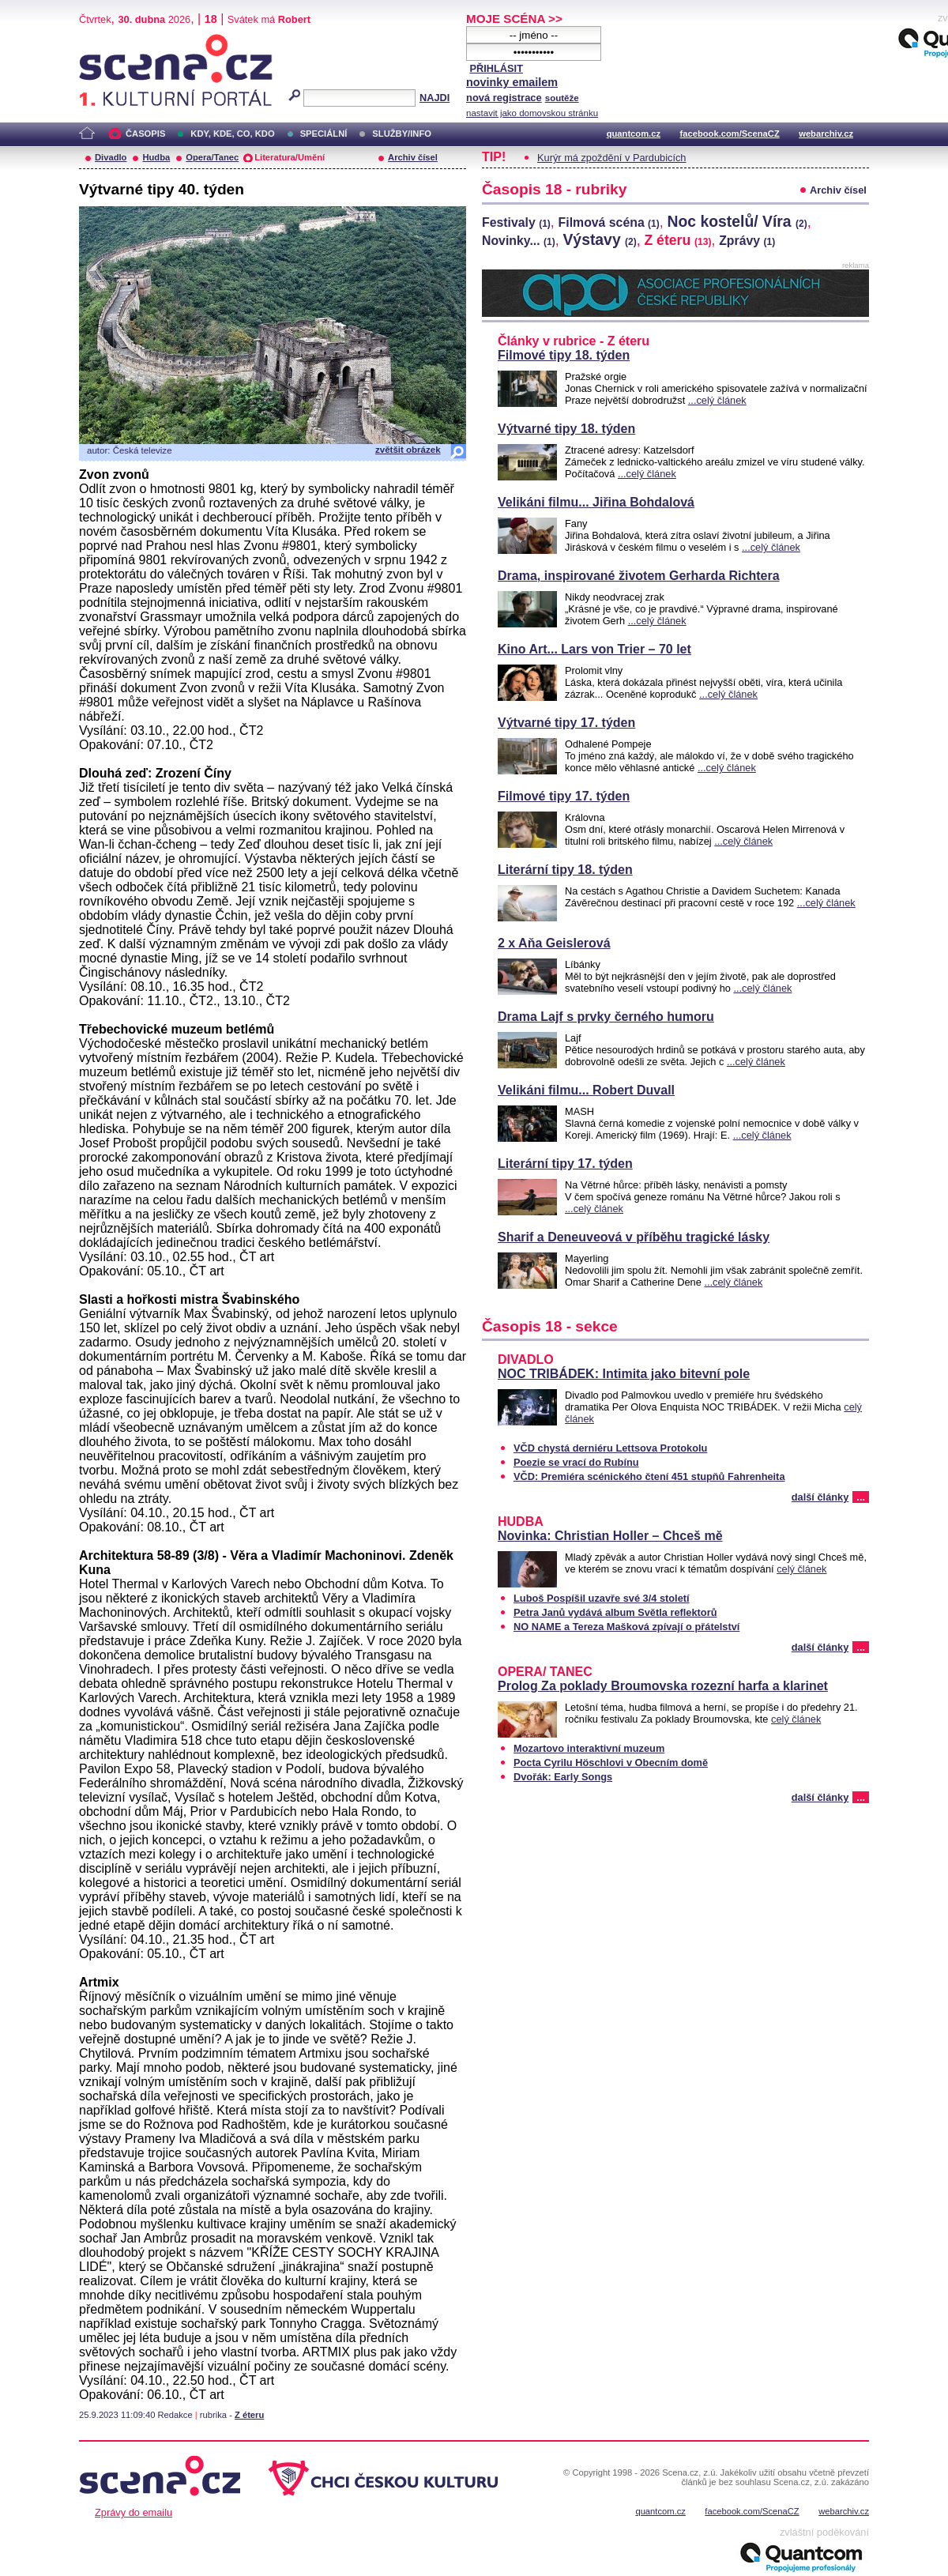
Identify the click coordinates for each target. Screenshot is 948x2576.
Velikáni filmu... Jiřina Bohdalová (596, 502)
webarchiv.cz (826, 133)
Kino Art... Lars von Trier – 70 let (594, 649)
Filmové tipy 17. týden (564, 796)
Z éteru (249, 2415)
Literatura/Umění (289, 157)
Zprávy (747, 240)
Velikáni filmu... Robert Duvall (586, 1090)
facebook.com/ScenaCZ (730, 133)
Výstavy (599, 239)
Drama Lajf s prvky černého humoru (606, 1016)
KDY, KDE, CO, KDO (232, 133)
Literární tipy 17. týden (565, 1163)
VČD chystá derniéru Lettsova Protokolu (610, 1448)
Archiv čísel (413, 157)
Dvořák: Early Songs (563, 1777)
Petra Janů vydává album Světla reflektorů (615, 1612)
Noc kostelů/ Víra (737, 221)
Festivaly (516, 222)
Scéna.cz (106, 40)
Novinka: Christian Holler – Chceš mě (610, 1535)
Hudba (156, 157)
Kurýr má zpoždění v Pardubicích (612, 158)
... (860, 1497)
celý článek (801, 1569)
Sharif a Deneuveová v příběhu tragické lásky (633, 1237)
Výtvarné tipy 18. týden (566, 428)
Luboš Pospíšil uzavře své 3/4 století (602, 1598)
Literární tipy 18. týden (565, 869)
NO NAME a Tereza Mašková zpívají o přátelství (626, 1627)
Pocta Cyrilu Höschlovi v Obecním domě (611, 1762)
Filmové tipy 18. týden (564, 355)
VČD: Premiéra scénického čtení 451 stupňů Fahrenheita (649, 1476)
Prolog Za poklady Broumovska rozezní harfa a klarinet (663, 1686)
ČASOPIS (145, 133)
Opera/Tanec (212, 157)
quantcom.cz (633, 133)
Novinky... (518, 240)
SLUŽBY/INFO (401, 133)
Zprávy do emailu (133, 2512)
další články (820, 1497)
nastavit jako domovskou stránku (532, 113)
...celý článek (717, 400)
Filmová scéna (609, 222)
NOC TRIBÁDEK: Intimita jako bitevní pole (624, 1373)
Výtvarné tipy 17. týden (566, 722)
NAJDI (434, 98)
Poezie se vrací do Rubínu (576, 1462)
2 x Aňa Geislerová (554, 943)
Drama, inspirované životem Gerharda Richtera (639, 575)
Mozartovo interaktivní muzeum (589, 1748)
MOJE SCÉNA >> (514, 18)
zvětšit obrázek (408, 449)
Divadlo (110, 157)
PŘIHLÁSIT (496, 68)
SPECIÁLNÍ (324, 133)
